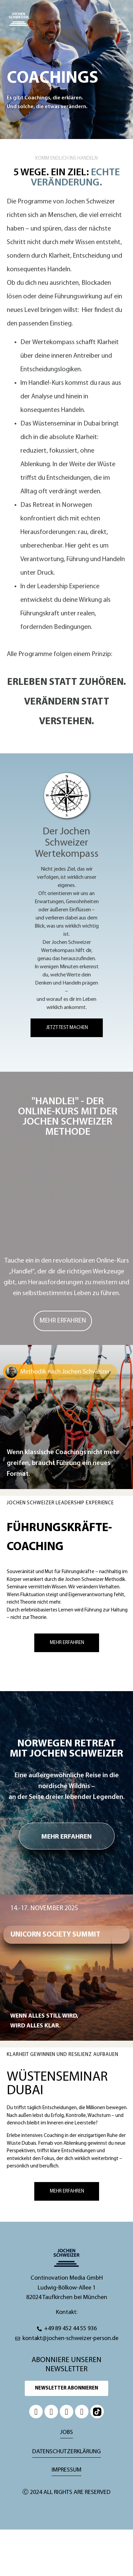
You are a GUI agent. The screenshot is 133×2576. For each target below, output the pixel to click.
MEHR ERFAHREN (66, 1837)
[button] (113, 20)
